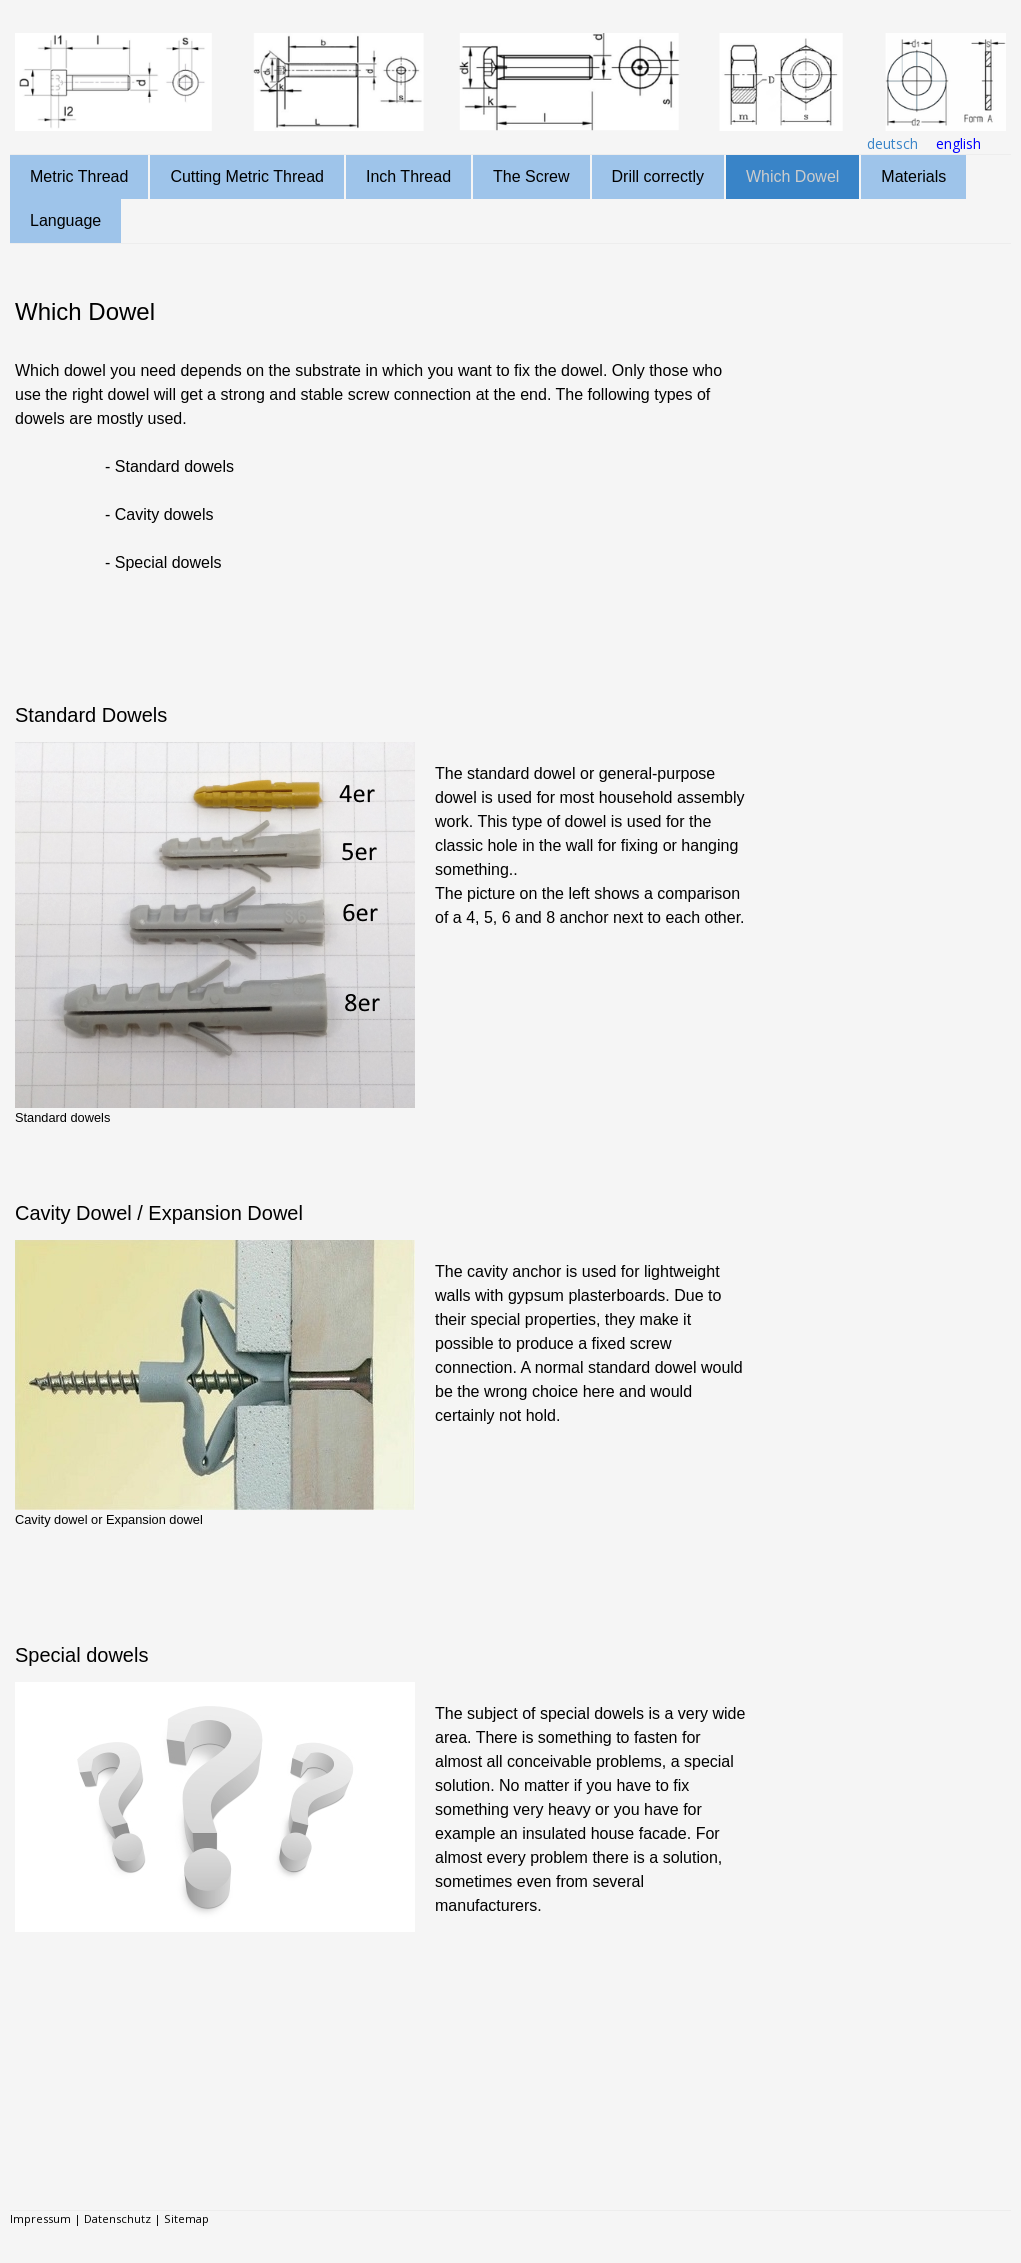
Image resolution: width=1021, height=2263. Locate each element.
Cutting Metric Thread (247, 176)
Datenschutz (117, 2218)
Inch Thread (408, 176)
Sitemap (186, 2218)
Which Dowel (792, 176)
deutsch (892, 143)
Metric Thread (79, 176)
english (958, 143)
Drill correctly (658, 176)
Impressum (40, 2218)
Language (65, 220)
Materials (913, 176)
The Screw (531, 176)
